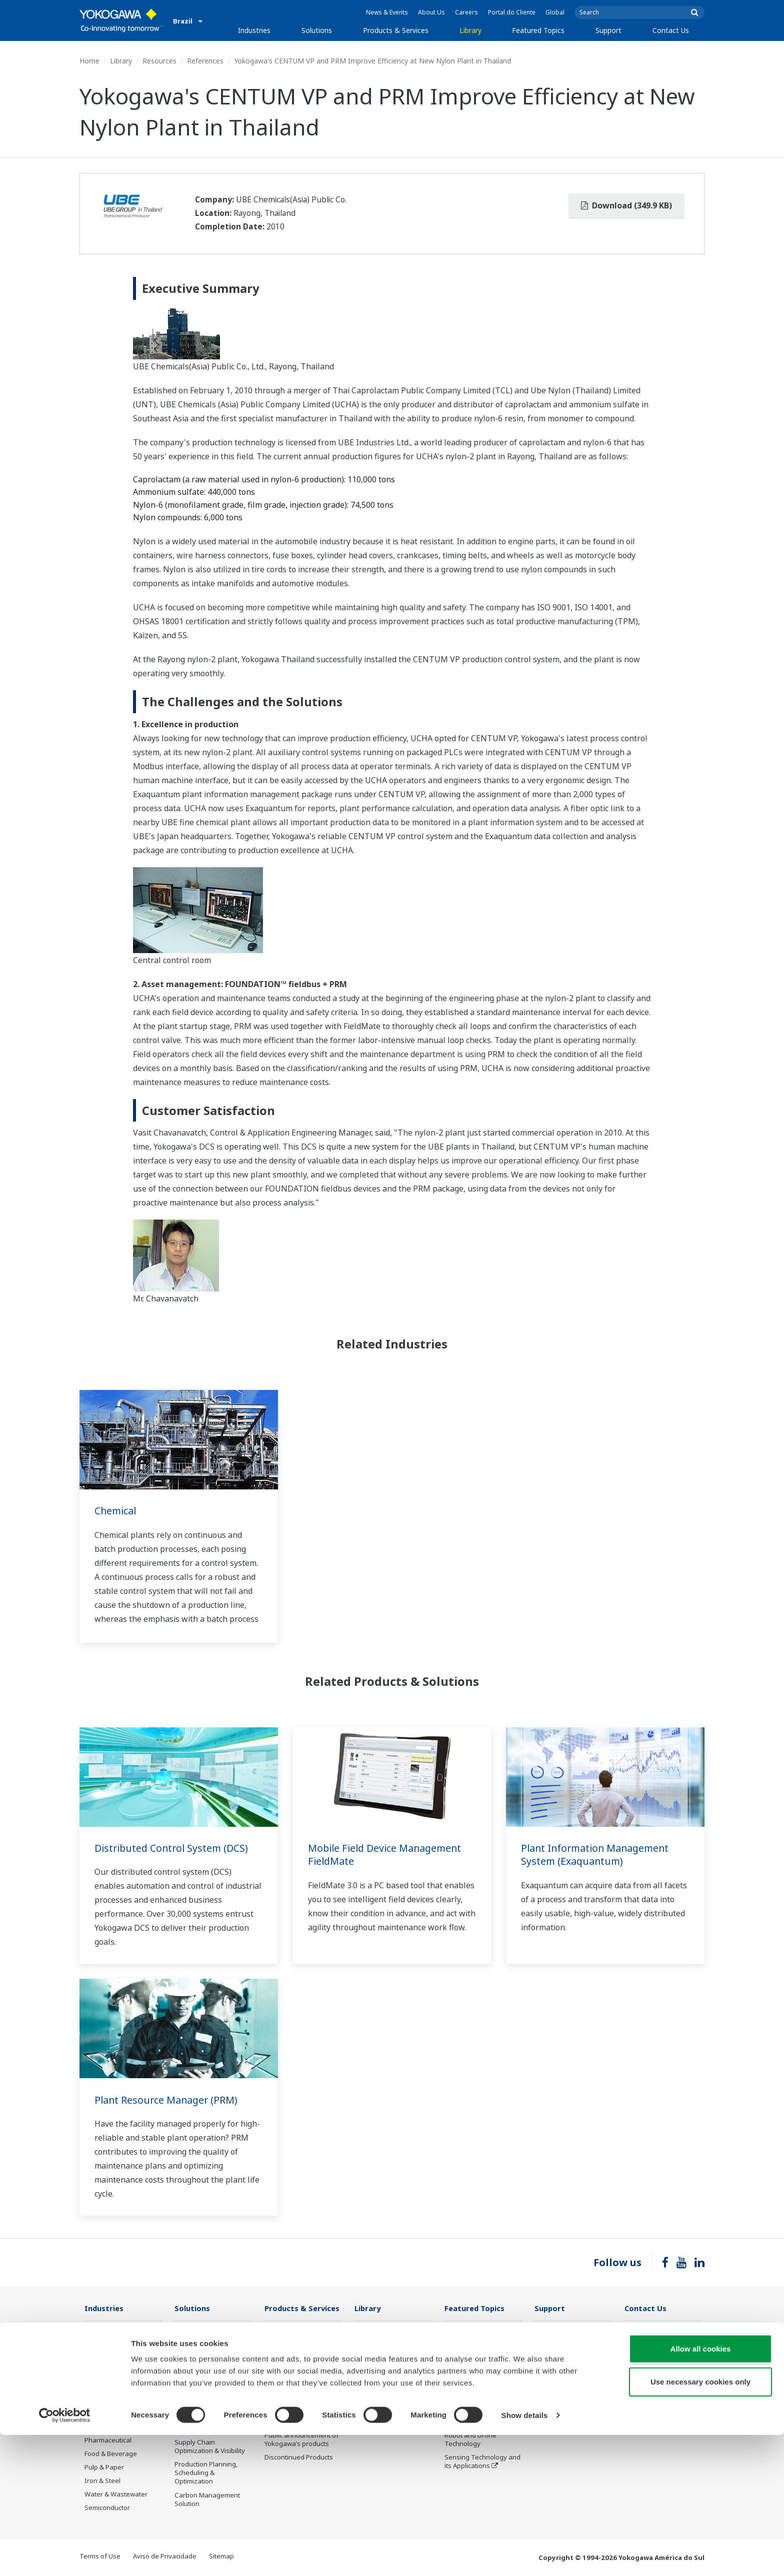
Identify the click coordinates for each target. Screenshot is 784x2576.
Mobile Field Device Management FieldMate (386, 1854)
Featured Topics (538, 30)
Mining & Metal (107, 2426)
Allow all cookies (700, 2490)
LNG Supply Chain (111, 2359)
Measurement (286, 2359)
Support (609, 30)
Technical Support (562, 2331)
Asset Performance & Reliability (206, 2380)
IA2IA (453, 2394)
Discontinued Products (298, 2457)
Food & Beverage (110, 2454)
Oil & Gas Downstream (118, 2345)
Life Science (282, 2421)
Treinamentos (556, 2386)
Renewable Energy (113, 2399)
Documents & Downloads (392, 2331)
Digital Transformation (478, 2408)
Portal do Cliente (512, 12)
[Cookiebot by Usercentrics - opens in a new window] (64, 2556)
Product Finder (556, 2359)
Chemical (116, 1510)
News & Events (387, 12)
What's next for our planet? (473, 2336)
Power (94, 2386)
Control (275, 2345)
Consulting (281, 2372)
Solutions (317, 30)
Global (555, 12)
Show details (525, 2556)
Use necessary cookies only (700, 2523)
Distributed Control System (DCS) (173, 1848)
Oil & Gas (98, 2331)
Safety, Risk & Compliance (195, 2358)
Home (90, 60)
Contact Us (670, 30)
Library (471, 30)
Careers (466, 12)
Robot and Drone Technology (470, 2440)
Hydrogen (99, 2413)
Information (282, 2331)
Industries (254, 30)
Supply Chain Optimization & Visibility (209, 2447)
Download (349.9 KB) (626, 205)
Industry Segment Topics (482, 2354)
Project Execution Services (290, 2390)
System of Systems (473, 2381)
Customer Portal (559, 2372)
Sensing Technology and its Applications (482, 2462)
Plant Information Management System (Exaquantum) (597, 1854)
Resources (159, 60)
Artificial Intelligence (475, 2421)
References (205, 60)
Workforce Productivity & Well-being (212, 2336)
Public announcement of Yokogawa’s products (301, 2440)
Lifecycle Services (291, 2408)
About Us (431, 12)
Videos (365, 2359)
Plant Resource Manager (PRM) (167, 2100)
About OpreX (464, 2367)
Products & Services (395, 30)
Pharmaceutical (108, 2440)
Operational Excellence (209, 2398)
